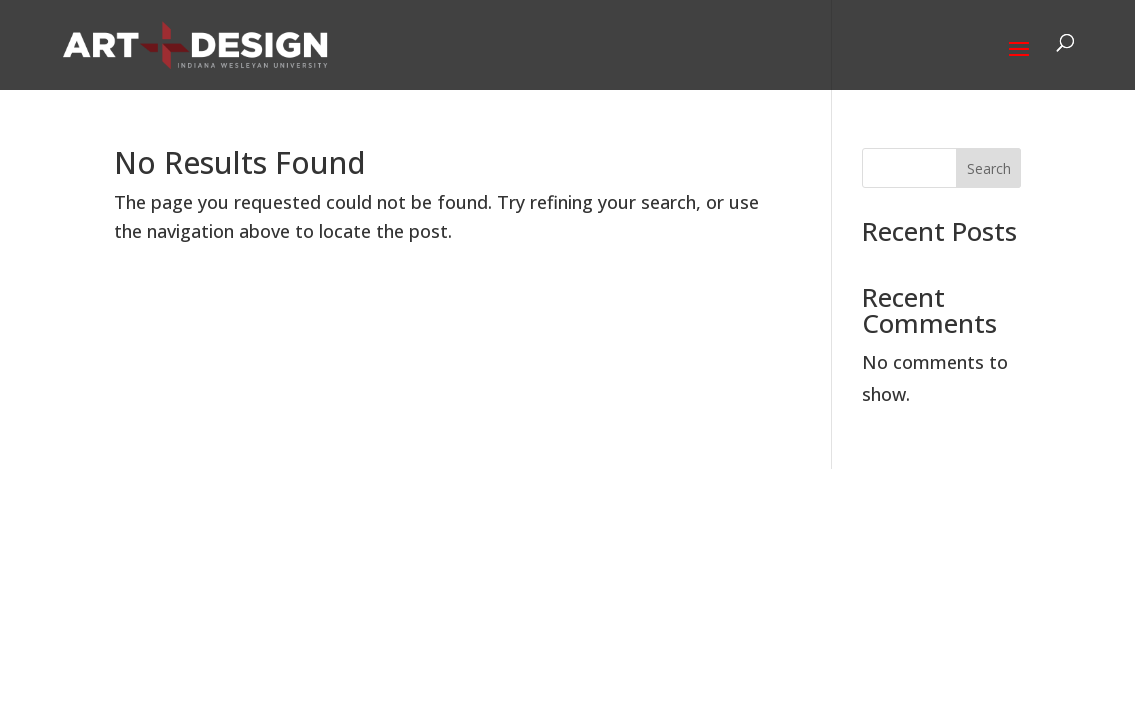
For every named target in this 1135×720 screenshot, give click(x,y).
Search (989, 168)
